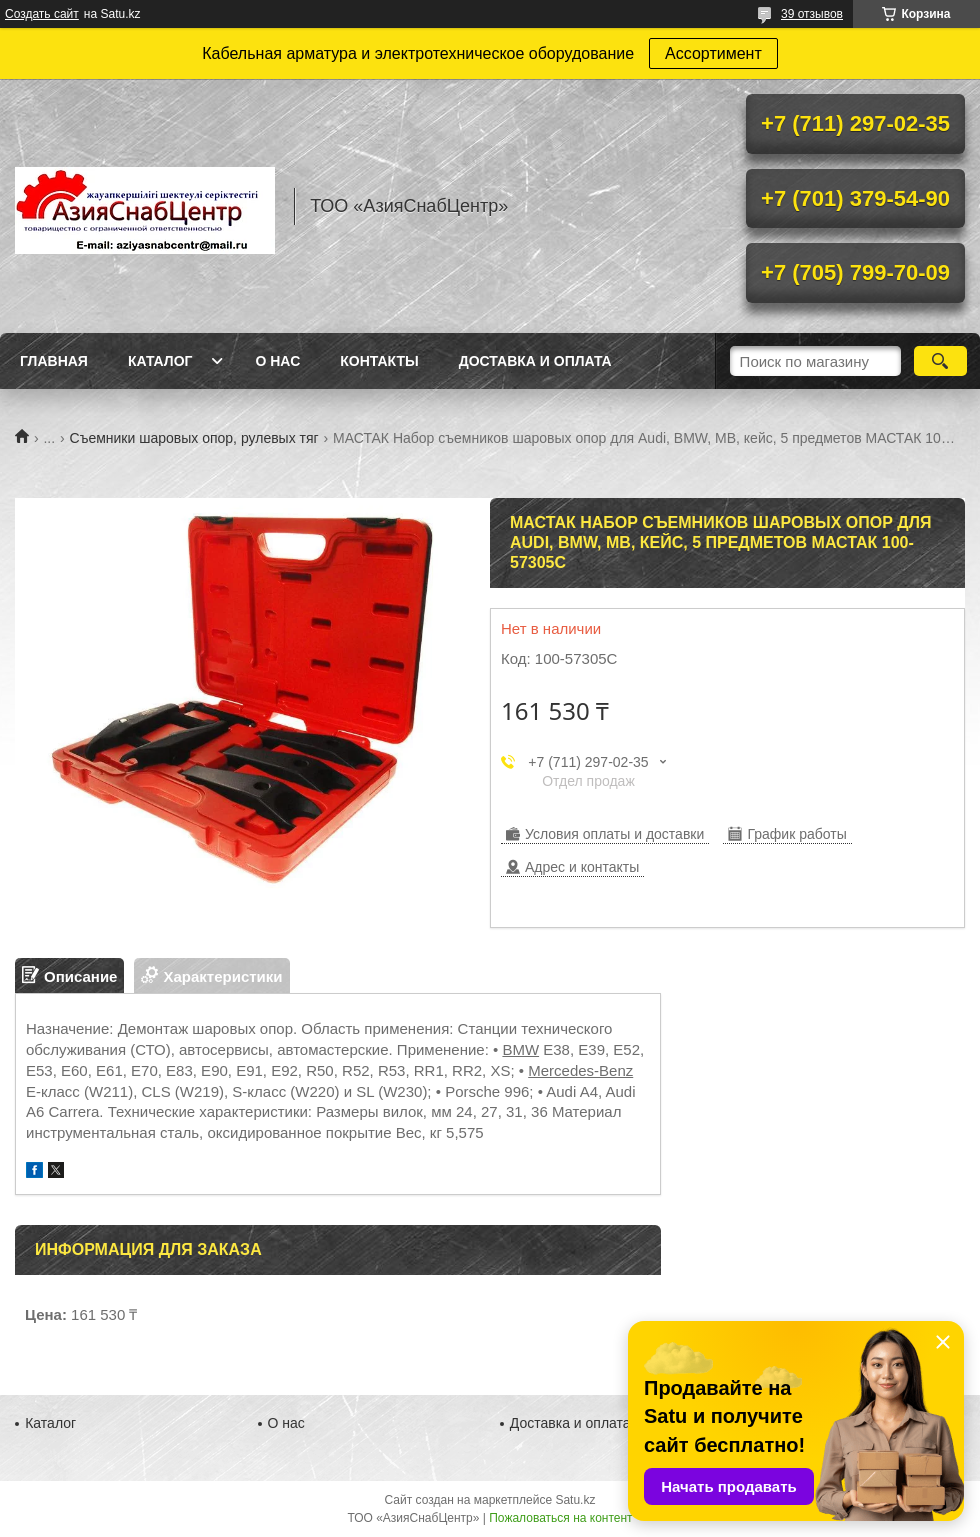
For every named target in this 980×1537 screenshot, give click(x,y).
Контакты (379, 361)
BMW (520, 1049)
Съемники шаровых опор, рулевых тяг (194, 438)
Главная (54, 361)
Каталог (160, 361)
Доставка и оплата (535, 361)
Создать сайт (42, 14)
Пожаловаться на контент (560, 1518)
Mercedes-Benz (580, 1070)
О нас (277, 361)
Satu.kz (575, 1500)
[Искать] (940, 361)
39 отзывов (812, 14)
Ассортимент (713, 53)
